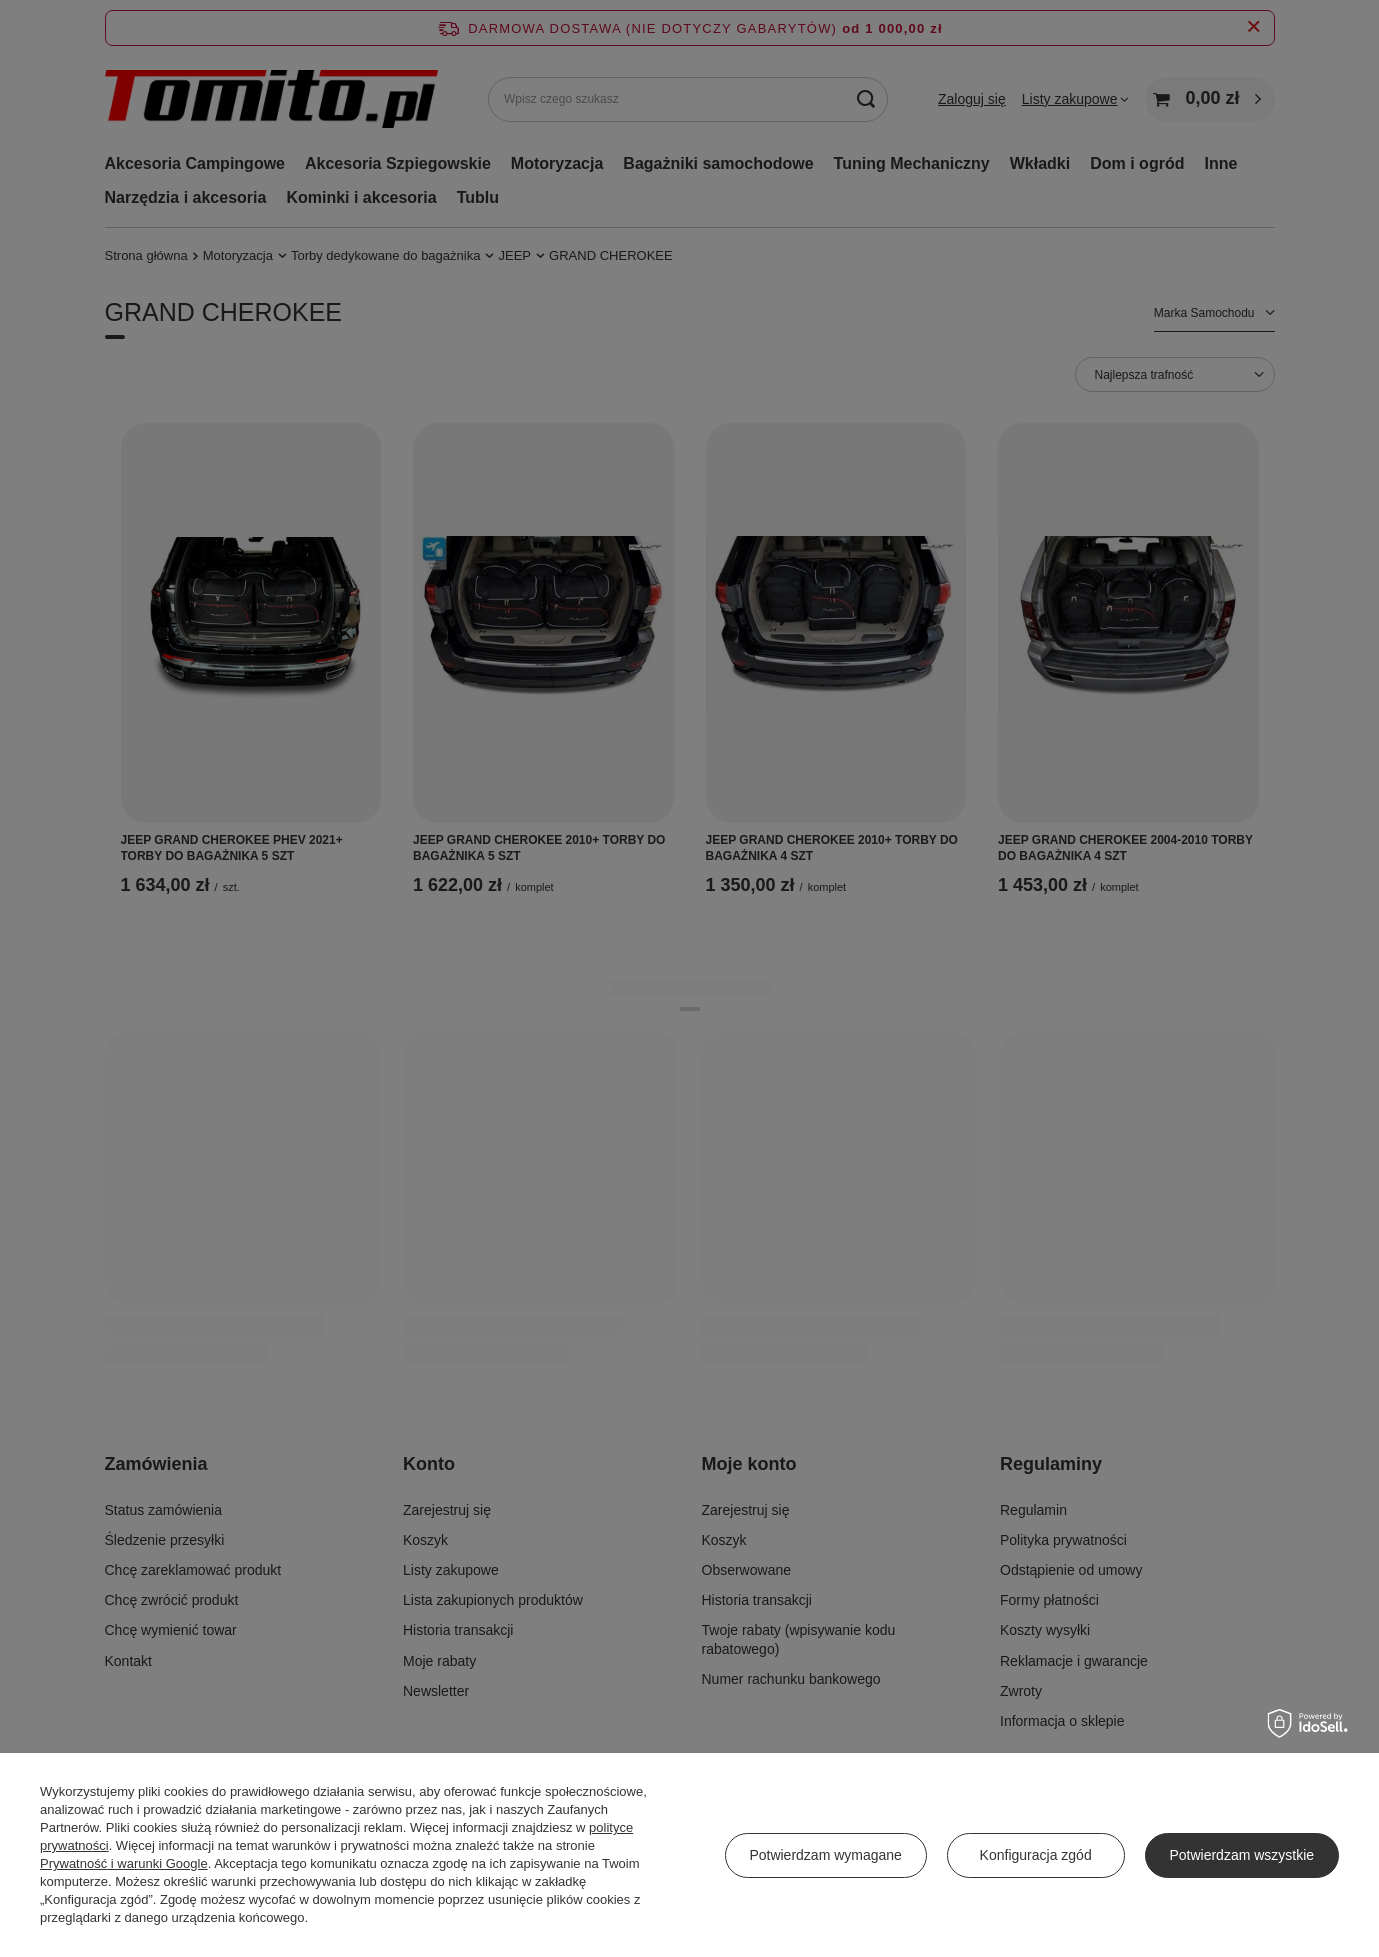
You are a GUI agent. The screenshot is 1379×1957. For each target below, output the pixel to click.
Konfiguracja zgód (1036, 1855)
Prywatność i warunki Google (124, 1863)
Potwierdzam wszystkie (1241, 1855)
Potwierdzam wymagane (825, 1855)
